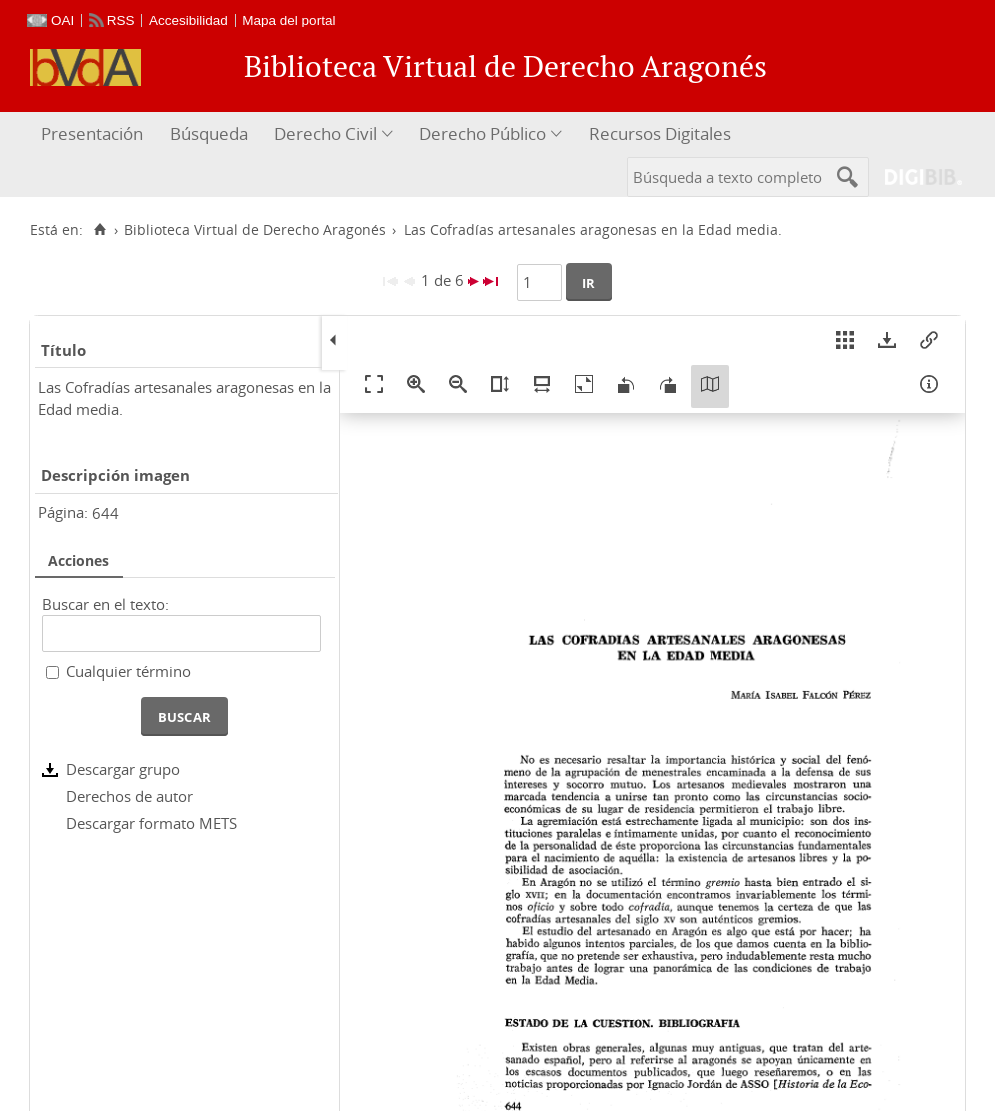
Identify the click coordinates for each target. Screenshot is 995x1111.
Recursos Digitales (660, 133)
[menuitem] (94, 134)
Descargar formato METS (151, 823)
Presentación (92, 133)
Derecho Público (482, 133)
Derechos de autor (129, 796)
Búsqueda (209, 133)
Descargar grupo (123, 769)
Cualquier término (128, 671)
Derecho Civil (325, 133)
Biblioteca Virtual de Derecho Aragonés (255, 230)
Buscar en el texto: (105, 604)
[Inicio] (99, 230)
